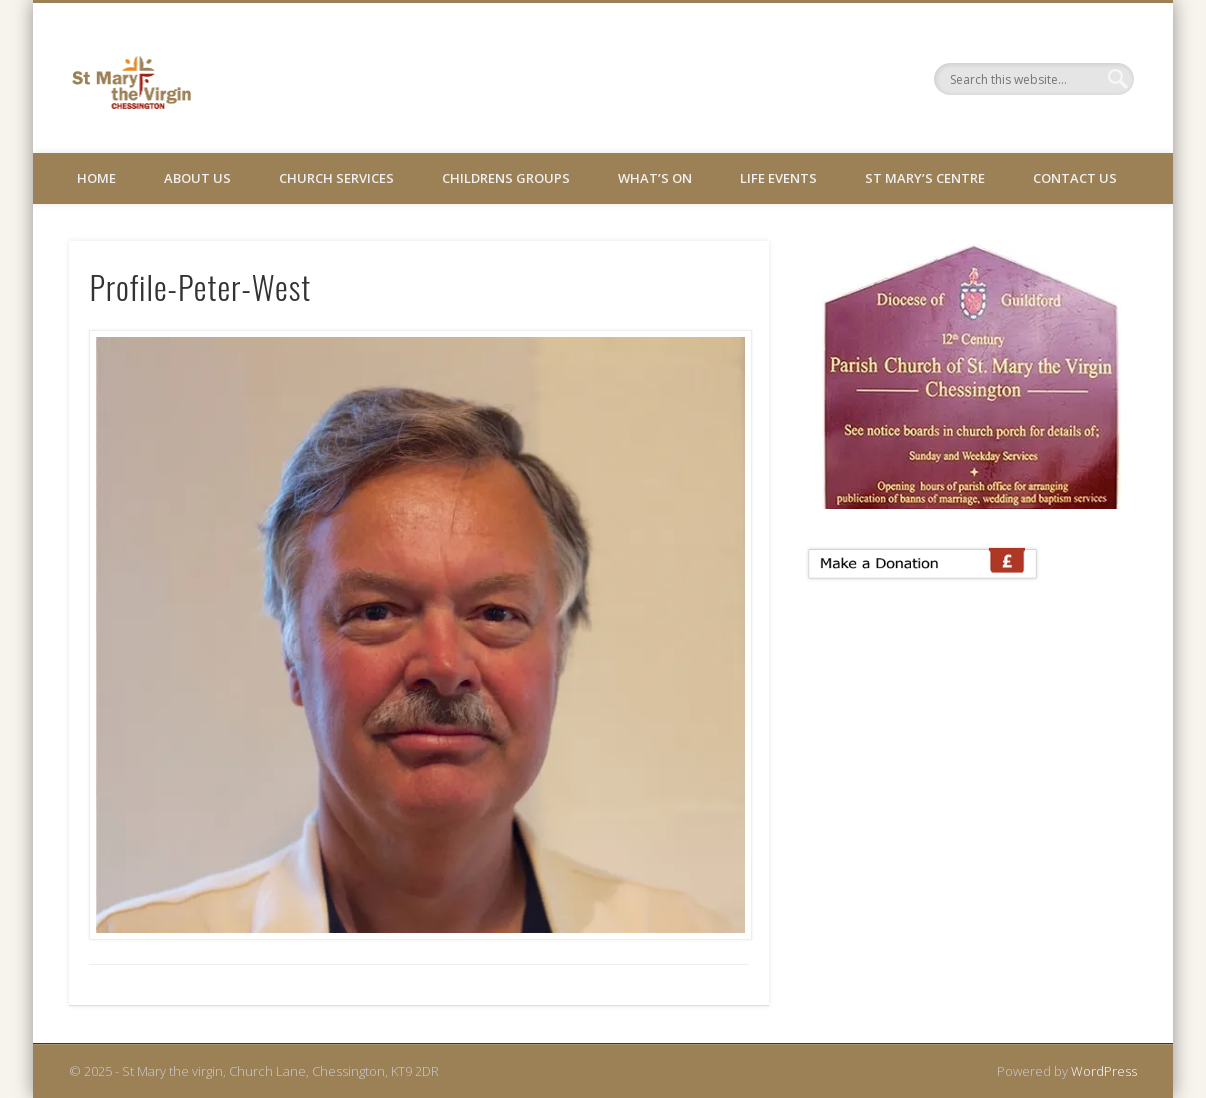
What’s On (655, 178)
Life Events (778, 178)
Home (96, 178)
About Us (197, 178)
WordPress (1104, 1071)
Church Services (336, 178)
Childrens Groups (506, 178)
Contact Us (1075, 178)
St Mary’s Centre (925, 178)
